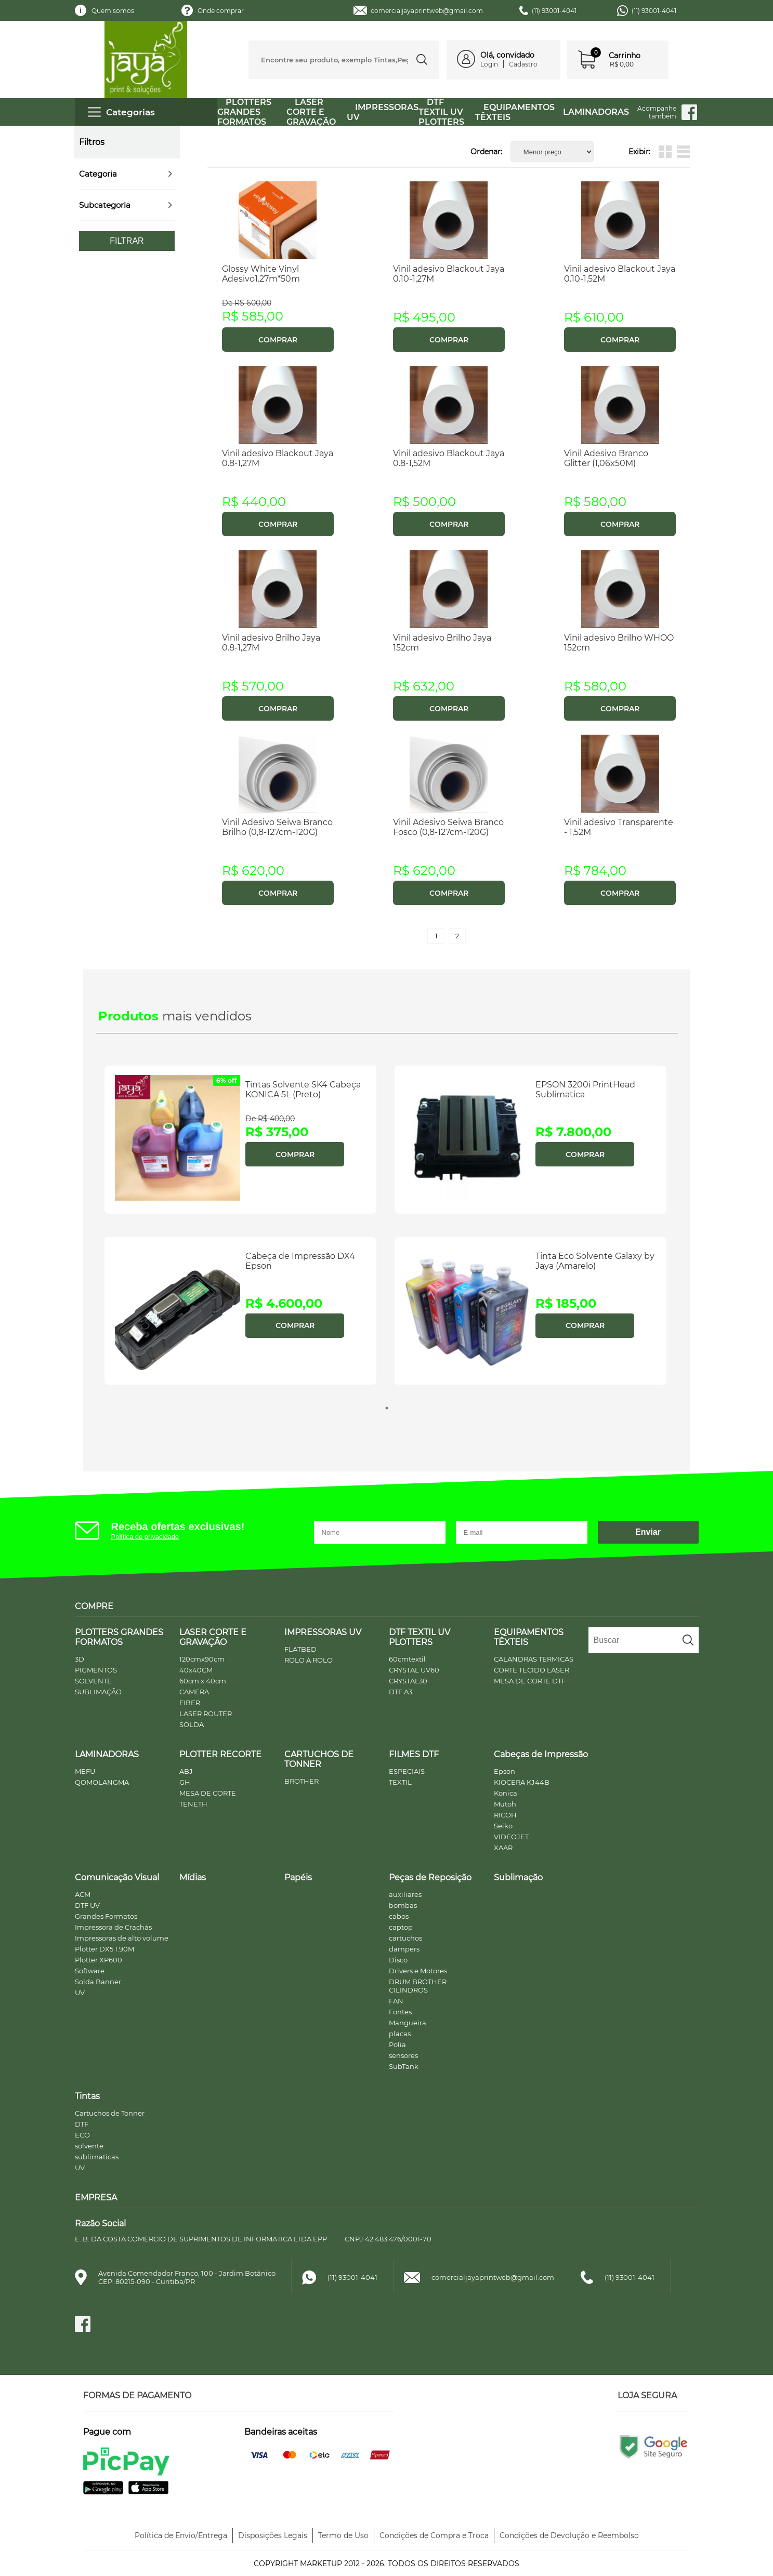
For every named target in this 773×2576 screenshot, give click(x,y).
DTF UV (87, 1905)
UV (80, 1992)
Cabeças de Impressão (541, 1754)
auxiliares (405, 1894)
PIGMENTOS (96, 1670)
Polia (397, 2044)
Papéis (298, 1877)
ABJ (186, 1771)
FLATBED (300, 1649)
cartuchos (405, 1938)
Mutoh (505, 1804)
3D (79, 1659)
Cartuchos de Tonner (110, 2113)
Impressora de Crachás (113, 1927)
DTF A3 (400, 1692)
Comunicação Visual (117, 1877)
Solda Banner (98, 1981)
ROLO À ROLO (308, 1660)
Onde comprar (221, 11)
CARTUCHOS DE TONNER (318, 1759)
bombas (403, 1905)
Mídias (192, 1877)
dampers (404, 1949)
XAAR (503, 1847)
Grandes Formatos (106, 1916)
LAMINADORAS (596, 112)
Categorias (121, 111)
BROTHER (301, 1781)
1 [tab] (387, 1408)
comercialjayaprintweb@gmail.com (427, 11)
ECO (82, 2135)
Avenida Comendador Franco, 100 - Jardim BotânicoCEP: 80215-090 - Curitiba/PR (187, 2277)
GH (184, 1782)
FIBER (189, 1702)
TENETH (193, 1804)
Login (489, 64)
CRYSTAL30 (408, 1681)
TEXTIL (400, 1782)
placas (400, 2033)
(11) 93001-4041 (554, 11)
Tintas (87, 2096)
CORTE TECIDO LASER (531, 1670)
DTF (81, 2124)
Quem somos (112, 11)
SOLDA (191, 1724)
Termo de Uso (343, 2535)
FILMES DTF (414, 1754)
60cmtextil (407, 1659)
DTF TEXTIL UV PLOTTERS (441, 112)
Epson (504, 1771)
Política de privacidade (145, 1537)
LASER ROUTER (205, 1713)
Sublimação (518, 1877)
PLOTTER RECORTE (220, 1754)
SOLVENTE (93, 1681)
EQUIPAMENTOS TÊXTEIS (515, 112)
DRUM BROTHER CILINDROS (418, 1985)
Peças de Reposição (430, 1877)
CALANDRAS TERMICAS (533, 1659)
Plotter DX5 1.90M (104, 1949)
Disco (398, 1960)
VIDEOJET (511, 1837)
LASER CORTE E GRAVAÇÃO (311, 112)
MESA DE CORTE (207, 1793)
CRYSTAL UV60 (414, 1670)
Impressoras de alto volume (121, 1938)
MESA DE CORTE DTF (530, 1681)
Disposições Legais (272, 2535)
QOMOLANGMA (102, 1782)
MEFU (85, 1771)
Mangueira (407, 2023)
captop (401, 1927)
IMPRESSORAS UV (322, 1632)
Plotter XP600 (98, 1960)
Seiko (503, 1826)
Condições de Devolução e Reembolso (569, 2535)
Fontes (400, 2012)
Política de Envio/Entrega (181, 2535)
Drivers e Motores (418, 1971)
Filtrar (126, 240)
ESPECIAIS (407, 1771)
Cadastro (523, 64)
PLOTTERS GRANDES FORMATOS (244, 112)
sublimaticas (97, 2157)
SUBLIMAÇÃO (98, 1692)
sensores (403, 2055)
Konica (505, 1793)
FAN (396, 2001)
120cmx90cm (202, 1659)
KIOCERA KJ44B (521, 1782)
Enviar (648, 1532)
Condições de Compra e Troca (434, 2535)
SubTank (403, 2066)
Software (89, 1971)
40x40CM (196, 1670)
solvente (89, 2146)
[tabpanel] (242, 1229)
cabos (399, 1916)
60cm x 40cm (202, 1681)
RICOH (505, 1815)
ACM (82, 1894)
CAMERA (194, 1692)
